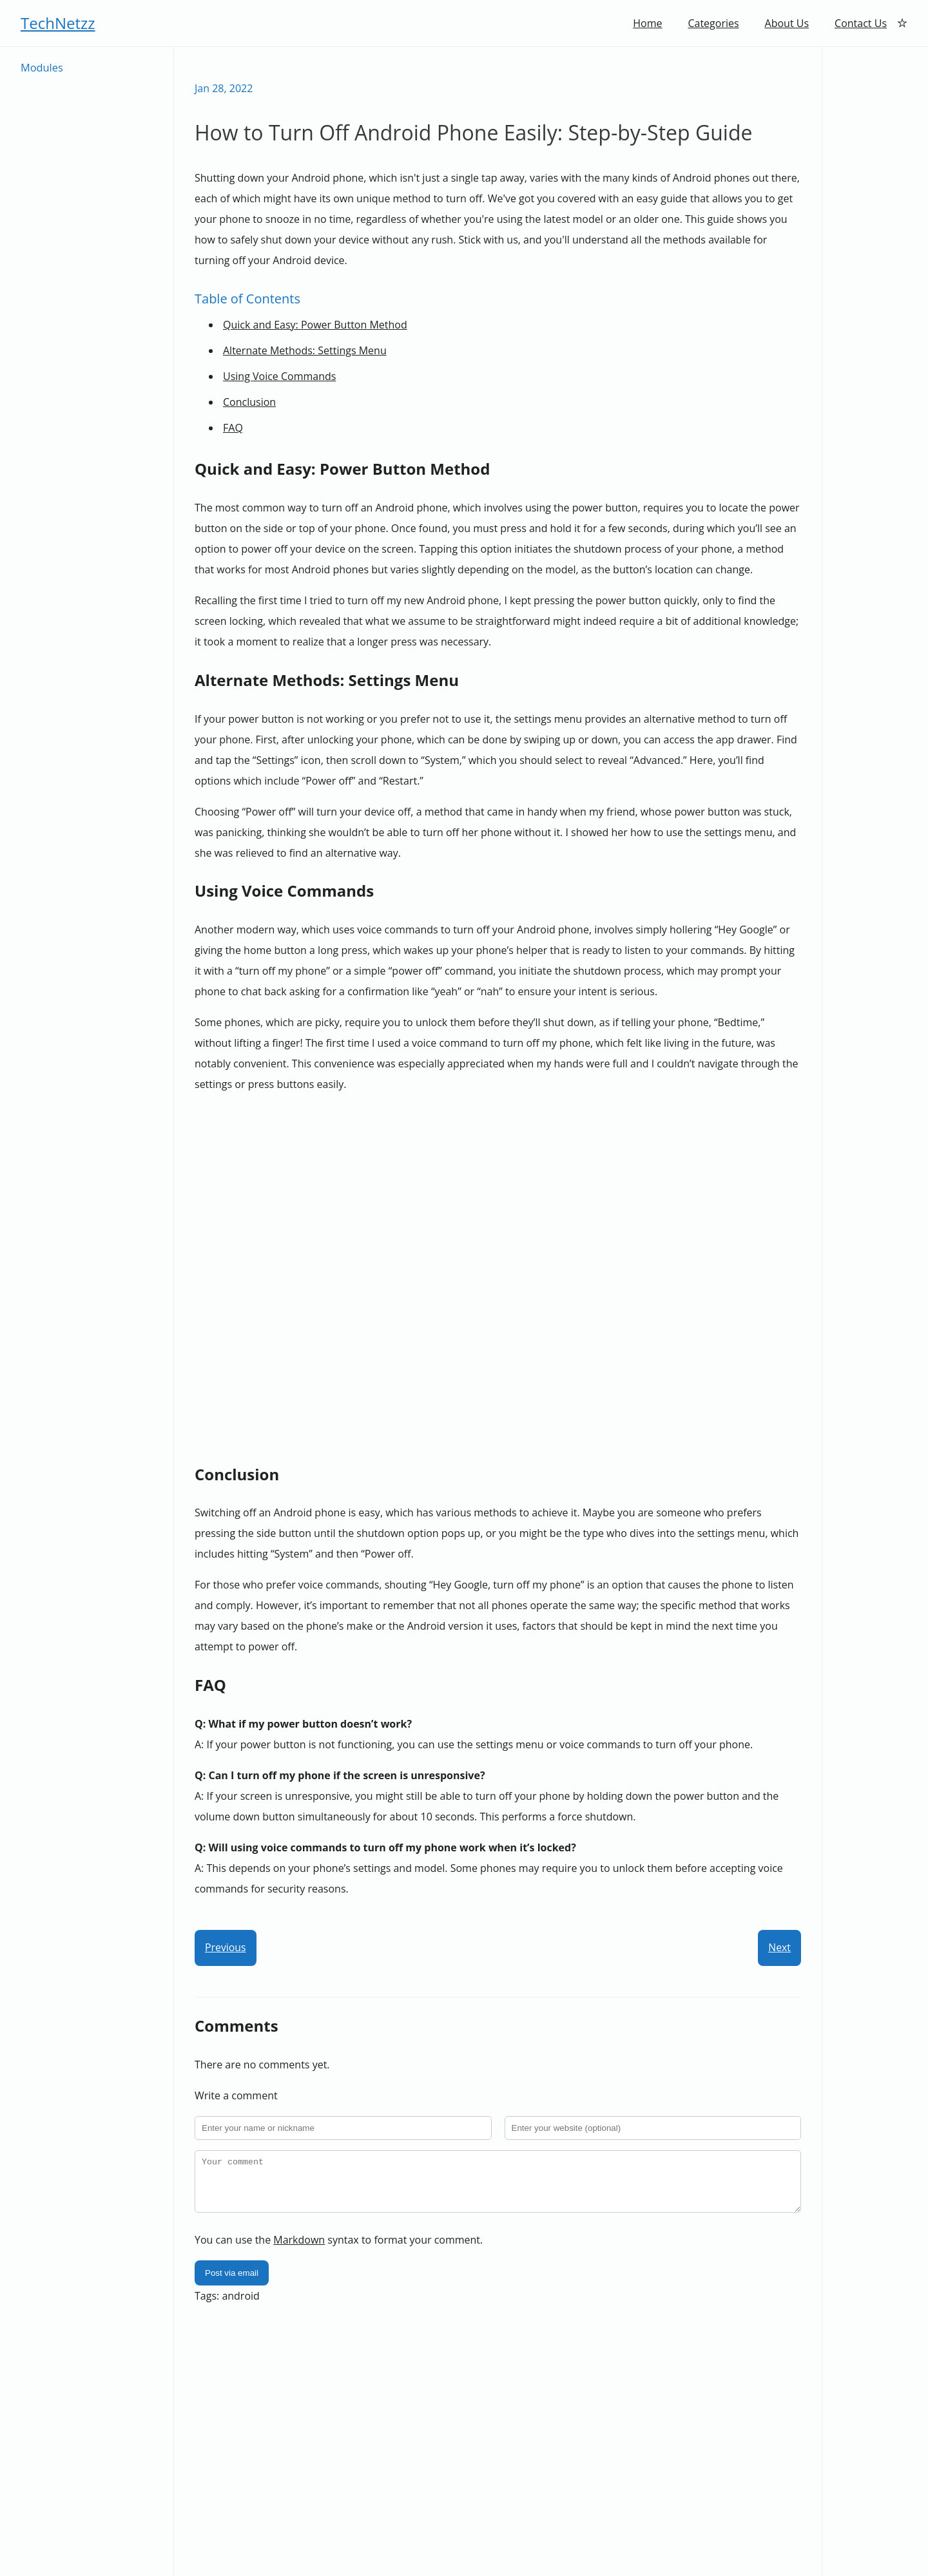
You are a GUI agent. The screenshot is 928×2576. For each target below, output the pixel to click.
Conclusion (249, 402)
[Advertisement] (875, 240)
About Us (787, 23)
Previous (225, 1948)
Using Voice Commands (279, 376)
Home (647, 23)
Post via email (231, 2282)
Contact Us (861, 23)
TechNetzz (58, 22)
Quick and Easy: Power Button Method (315, 325)
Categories (713, 23)
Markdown (299, 2249)
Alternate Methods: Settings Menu (305, 350)
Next (779, 1948)
